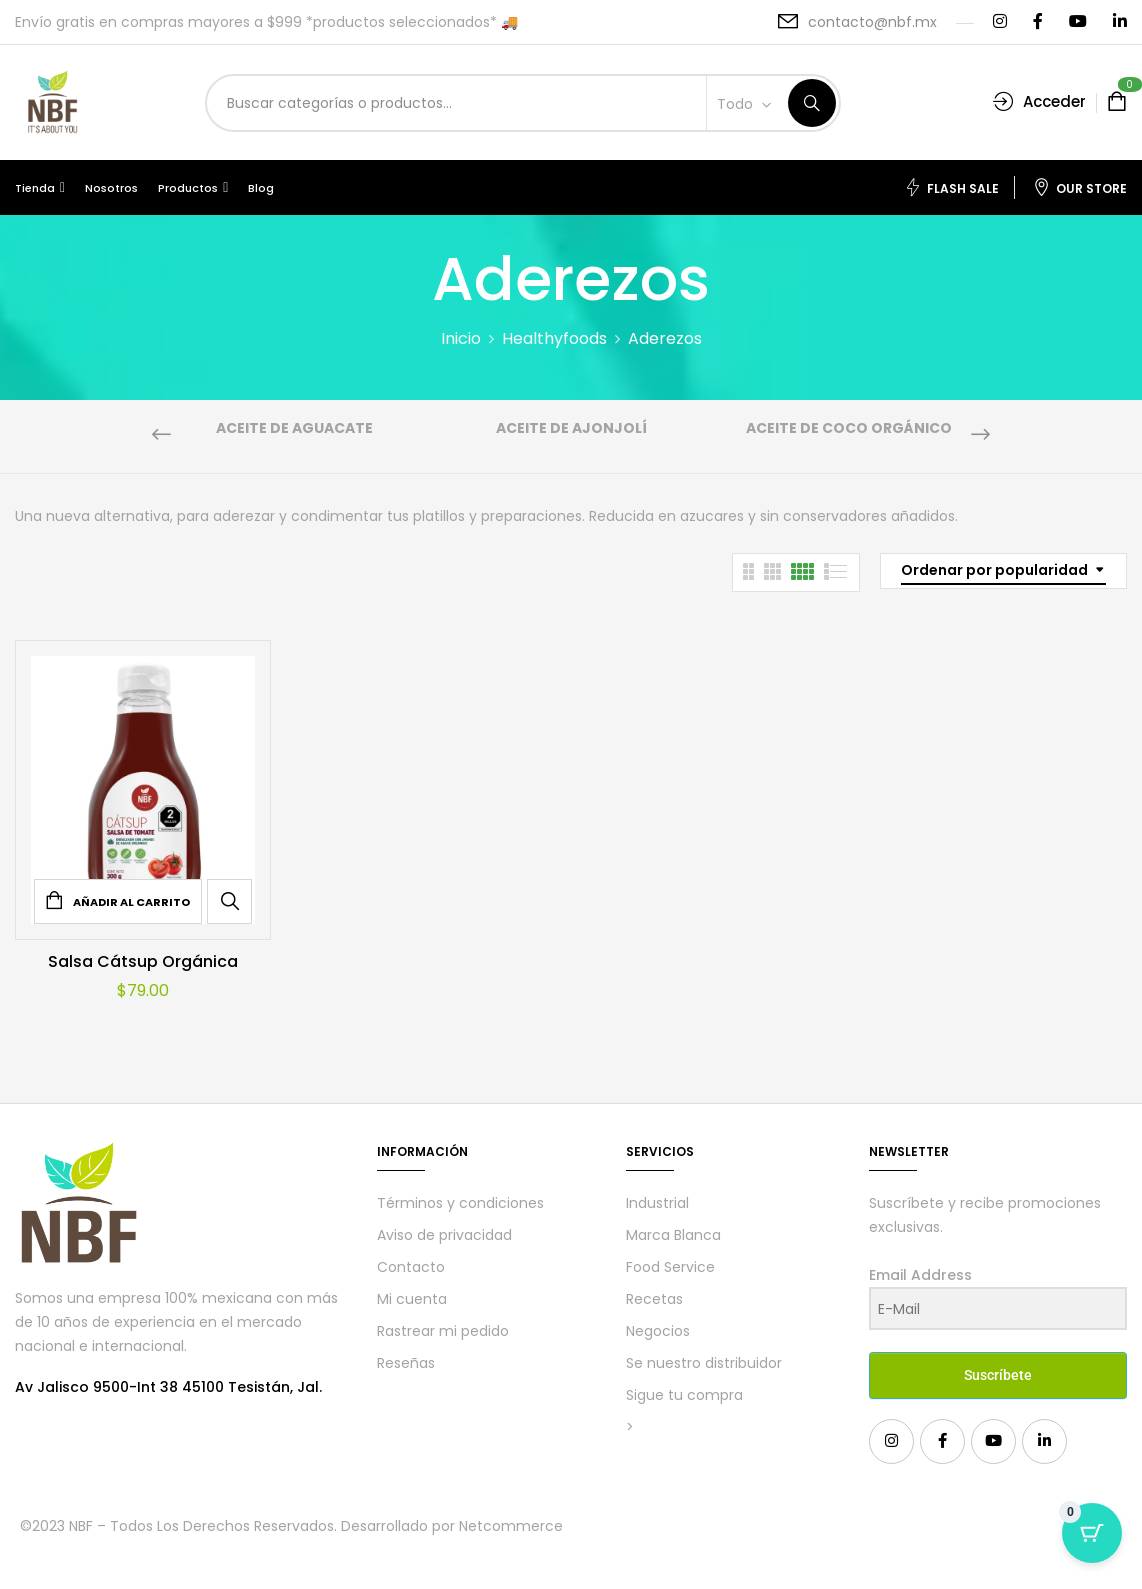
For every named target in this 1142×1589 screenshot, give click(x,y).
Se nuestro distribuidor (704, 1363)
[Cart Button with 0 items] (1092, 1539)
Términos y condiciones (460, 1203)
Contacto (411, 1267)
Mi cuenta (412, 1299)
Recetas (654, 1299)
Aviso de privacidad (444, 1235)
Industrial (657, 1203)
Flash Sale (951, 187)
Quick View (230, 901)
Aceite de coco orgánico (849, 429)
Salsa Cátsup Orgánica (143, 961)
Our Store (1080, 187)
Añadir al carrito (131, 902)
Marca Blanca (673, 1235)
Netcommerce (511, 1526)
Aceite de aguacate (294, 429)
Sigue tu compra (684, 1395)
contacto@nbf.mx (872, 22)
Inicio (461, 338)
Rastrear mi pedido (443, 1331)
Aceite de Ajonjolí (571, 429)
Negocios (658, 1331)
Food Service (670, 1267)
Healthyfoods (554, 338)
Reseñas (406, 1363)
